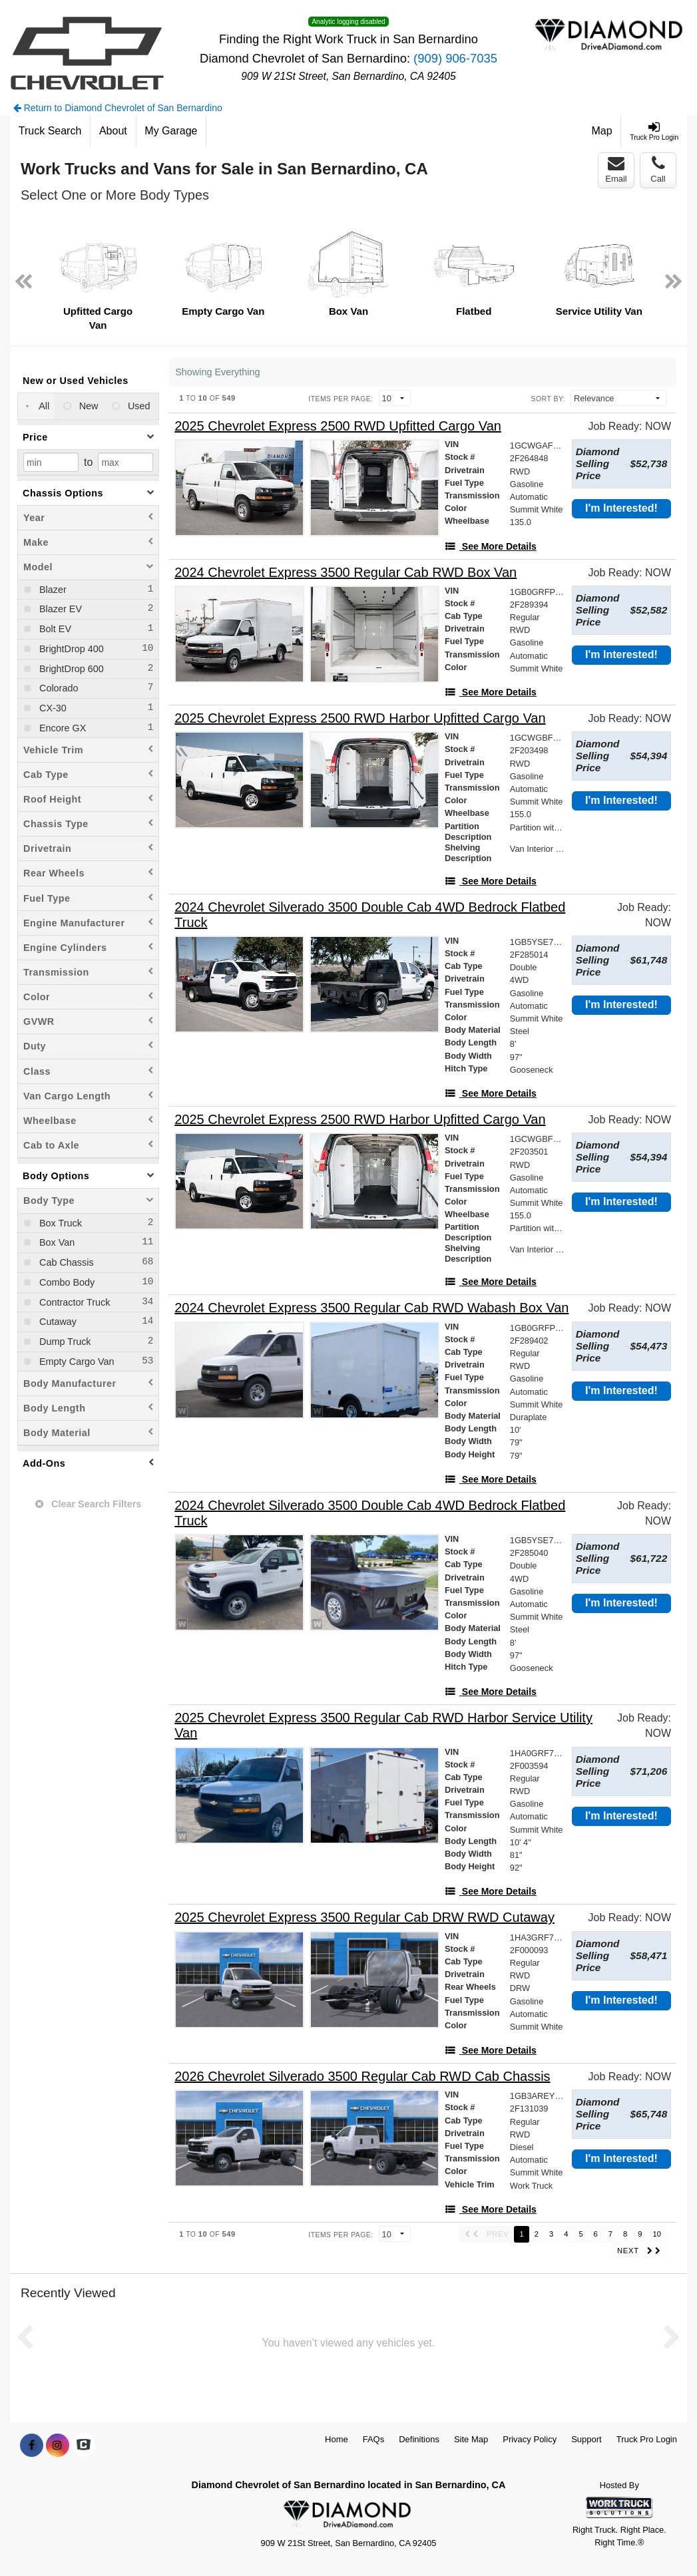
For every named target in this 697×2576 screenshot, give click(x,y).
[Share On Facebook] (31, 2445)
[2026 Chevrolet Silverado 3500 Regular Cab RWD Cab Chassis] (362, 2076)
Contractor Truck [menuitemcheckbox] (73, 1302)
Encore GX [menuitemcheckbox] (61, 728)
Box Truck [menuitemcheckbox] (59, 1223)
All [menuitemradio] (43, 406)
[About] (113, 131)
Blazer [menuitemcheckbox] (52, 589)
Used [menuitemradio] (137, 406)
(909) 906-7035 (455, 58)
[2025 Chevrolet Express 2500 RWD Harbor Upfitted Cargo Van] (359, 718)
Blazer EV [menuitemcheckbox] (59, 609)
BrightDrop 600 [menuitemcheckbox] (70, 668)
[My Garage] (171, 131)
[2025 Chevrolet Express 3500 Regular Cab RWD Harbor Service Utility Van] (383, 1725)
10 (657, 2234)
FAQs (374, 2439)
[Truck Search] (50, 131)
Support (586, 2439)
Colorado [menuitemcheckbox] (57, 688)
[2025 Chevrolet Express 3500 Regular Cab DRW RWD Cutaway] (364, 1917)
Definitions (419, 2439)
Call (657, 169)
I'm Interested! (621, 508)
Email (616, 169)
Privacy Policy (530, 2439)
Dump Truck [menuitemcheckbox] (64, 1341)
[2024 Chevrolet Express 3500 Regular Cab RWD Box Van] (345, 572)
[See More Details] (491, 546)
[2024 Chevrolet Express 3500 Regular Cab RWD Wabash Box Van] (371, 1308)
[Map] (602, 131)
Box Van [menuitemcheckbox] (56, 1242)
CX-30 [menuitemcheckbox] (52, 708)
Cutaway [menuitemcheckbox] (57, 1321)
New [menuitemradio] (88, 406)
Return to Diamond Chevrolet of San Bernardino (117, 107)
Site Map (471, 2439)
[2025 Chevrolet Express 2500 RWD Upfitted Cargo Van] (337, 426)
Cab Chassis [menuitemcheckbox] (65, 1262)
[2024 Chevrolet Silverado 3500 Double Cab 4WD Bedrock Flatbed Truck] (382, 915)
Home (336, 2439)
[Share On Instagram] (57, 2445)
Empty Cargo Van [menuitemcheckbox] (76, 1361)
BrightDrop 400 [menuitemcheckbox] (70, 649)
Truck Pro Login (646, 2439)
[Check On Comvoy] (83, 2445)
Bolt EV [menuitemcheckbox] (54, 629)
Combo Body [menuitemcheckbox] (66, 1282)
